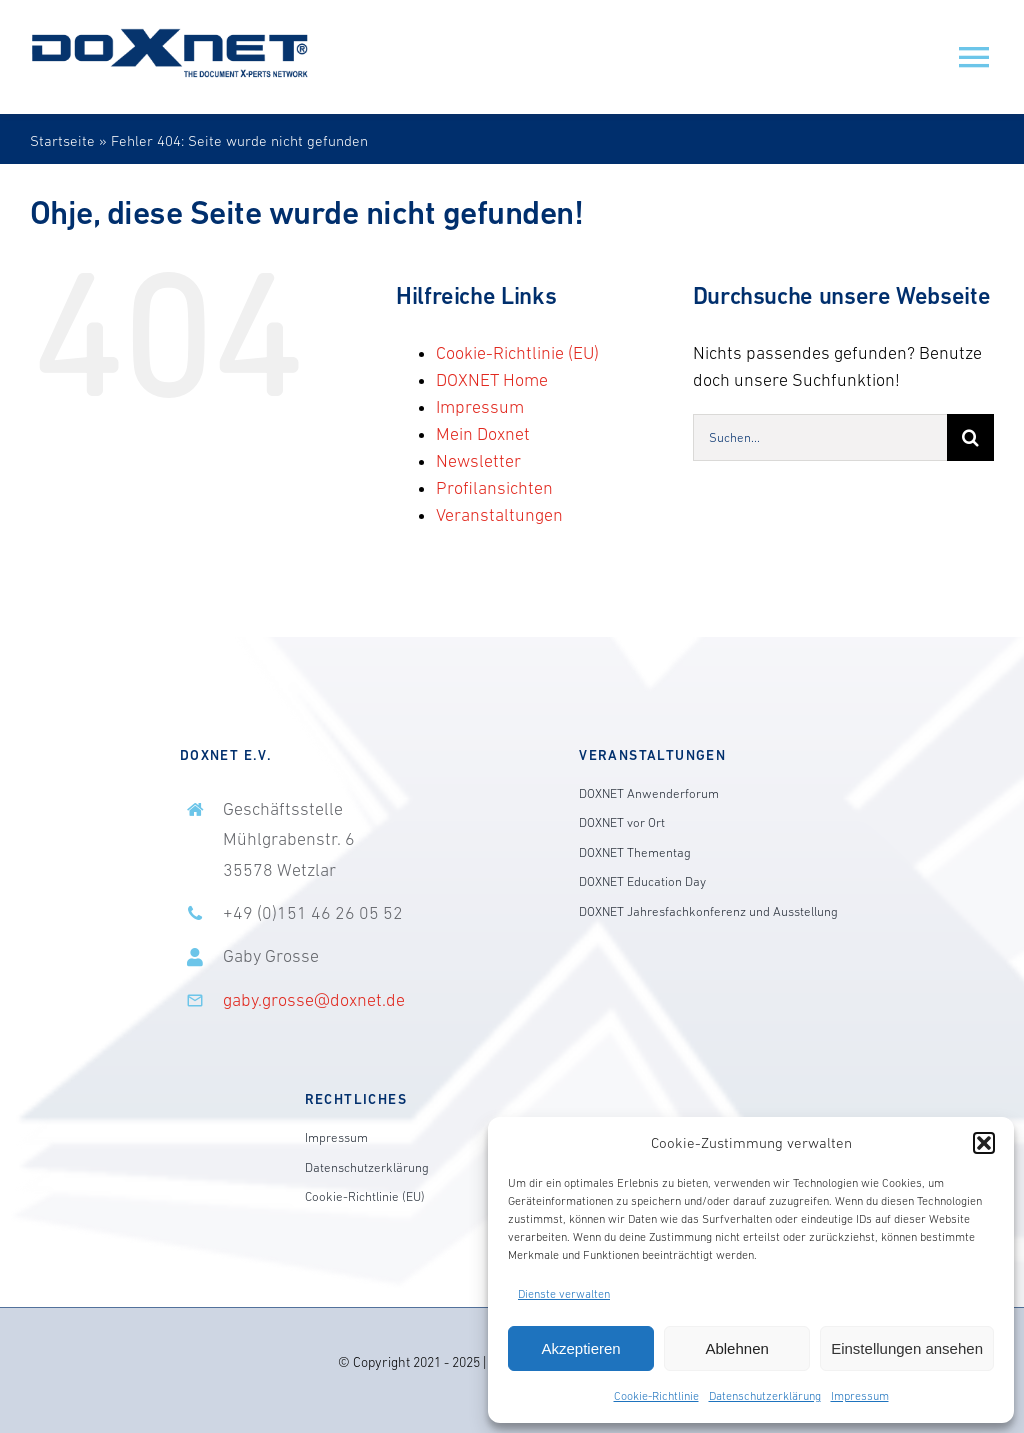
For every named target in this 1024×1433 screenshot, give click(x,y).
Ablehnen (736, 1348)
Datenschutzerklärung (765, 1396)
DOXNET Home (492, 380)
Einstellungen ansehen (907, 1348)
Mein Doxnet (483, 434)
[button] (984, 1143)
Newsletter (478, 461)
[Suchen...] (820, 437)
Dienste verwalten (564, 1294)
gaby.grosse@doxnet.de (314, 1000)
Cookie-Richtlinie (656, 1396)
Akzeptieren (580, 1348)
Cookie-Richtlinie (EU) (517, 353)
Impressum (860, 1396)
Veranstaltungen (499, 515)
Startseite (62, 140)
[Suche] (970, 437)
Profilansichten (494, 488)
